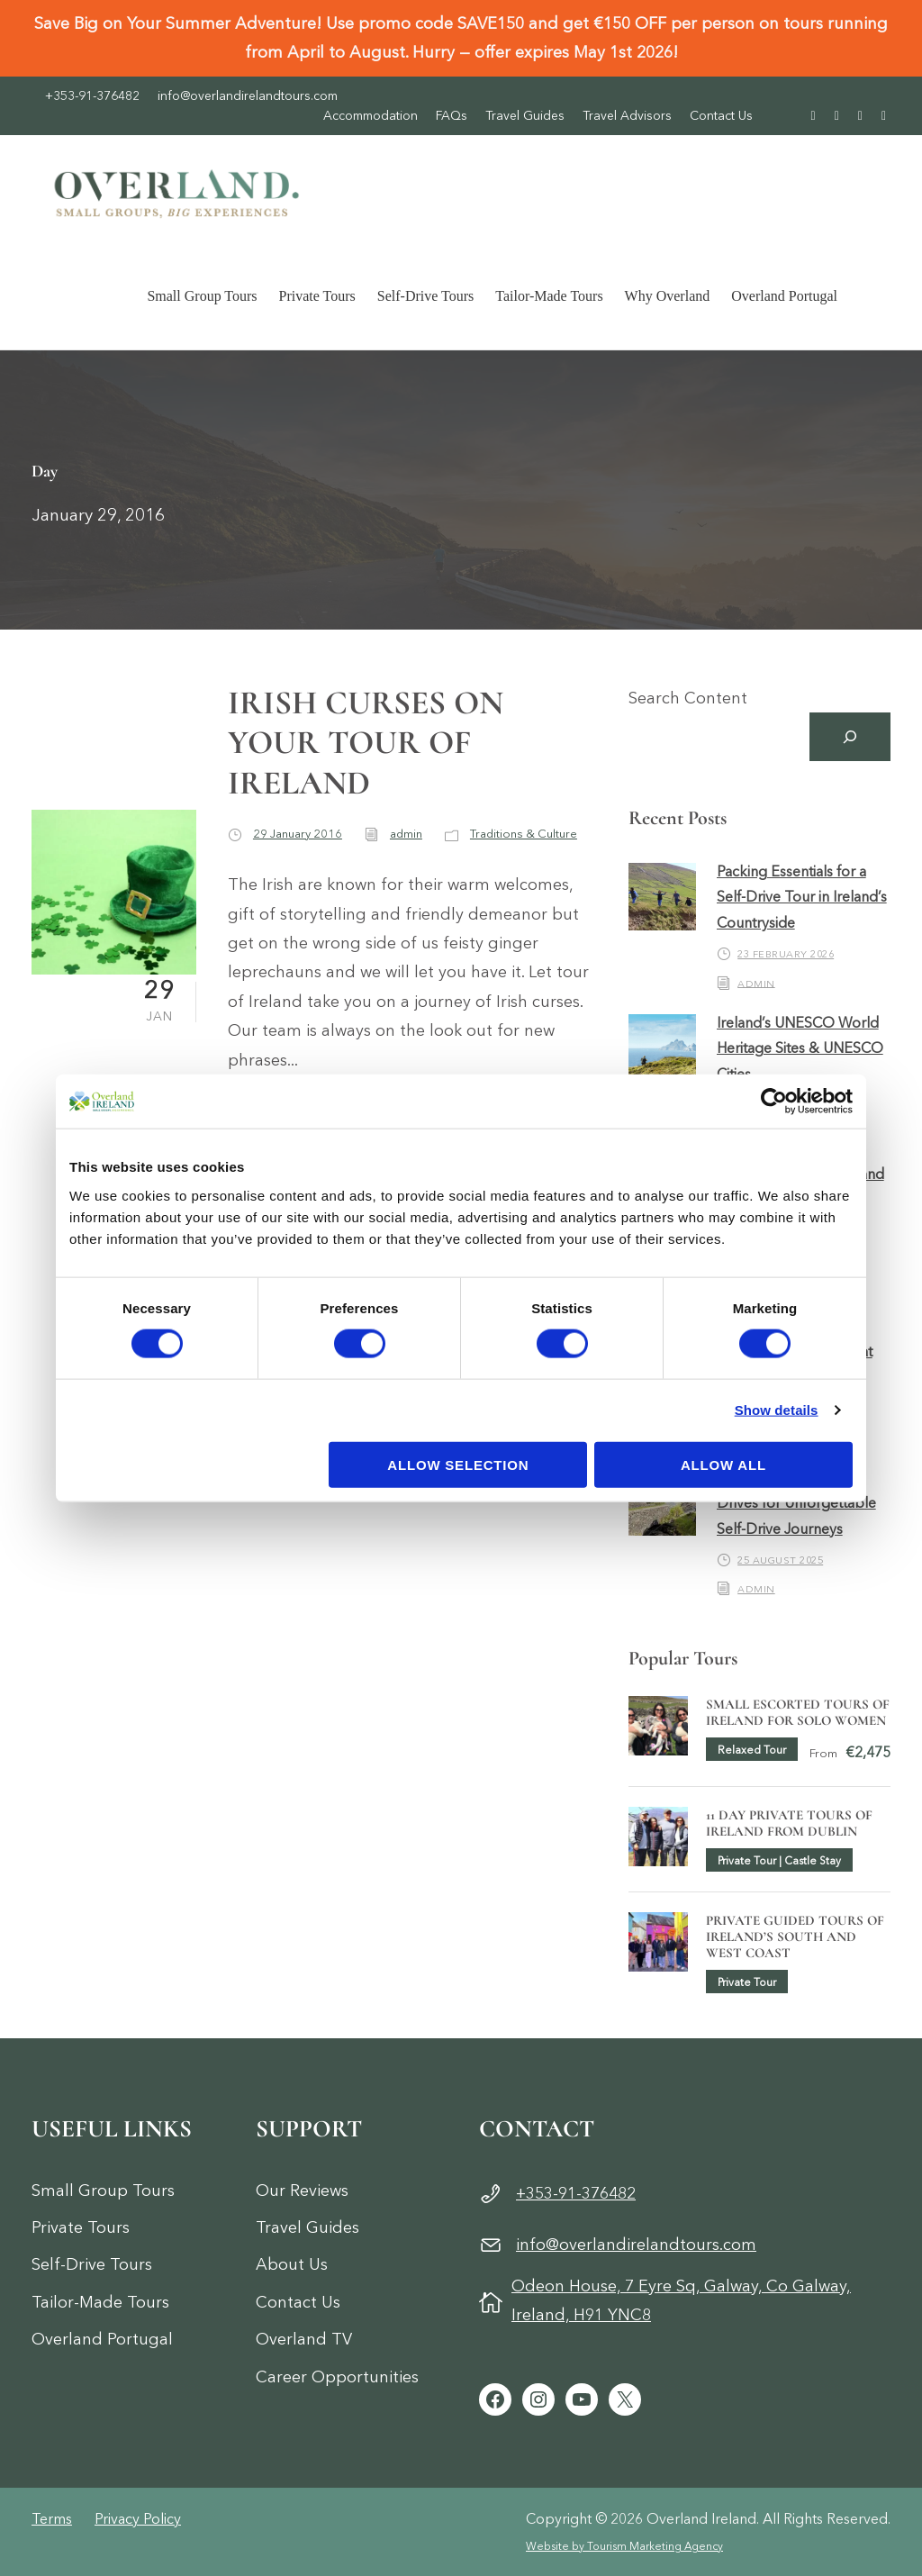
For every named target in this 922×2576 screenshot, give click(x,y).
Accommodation (370, 115)
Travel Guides (525, 115)
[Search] (849, 736)
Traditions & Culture (523, 833)
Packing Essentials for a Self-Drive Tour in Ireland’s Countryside (802, 897)
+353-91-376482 (92, 95)
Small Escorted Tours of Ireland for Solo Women (798, 1712)
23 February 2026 (785, 954)
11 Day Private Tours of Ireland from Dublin (789, 1823)
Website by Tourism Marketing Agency (624, 2546)
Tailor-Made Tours (548, 296)
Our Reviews (302, 2190)
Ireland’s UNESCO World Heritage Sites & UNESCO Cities (800, 1048)
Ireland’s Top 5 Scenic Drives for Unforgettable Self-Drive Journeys (796, 1502)
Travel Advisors (627, 115)
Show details (776, 1410)
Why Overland (667, 296)
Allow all (723, 1464)
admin (406, 833)
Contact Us (721, 115)
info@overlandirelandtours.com (248, 95)
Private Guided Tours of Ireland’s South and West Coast (795, 1936)
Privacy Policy (138, 2518)
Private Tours (317, 296)
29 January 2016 (297, 833)
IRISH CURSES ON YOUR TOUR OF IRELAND (365, 743)
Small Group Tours (202, 296)
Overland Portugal (784, 296)
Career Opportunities (337, 2377)
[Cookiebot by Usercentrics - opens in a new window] (774, 1101)
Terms (52, 2518)
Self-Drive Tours (425, 296)
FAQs (451, 115)
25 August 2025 (780, 1560)
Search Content (687, 698)
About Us (292, 2264)
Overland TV (304, 2339)
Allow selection (458, 1464)
